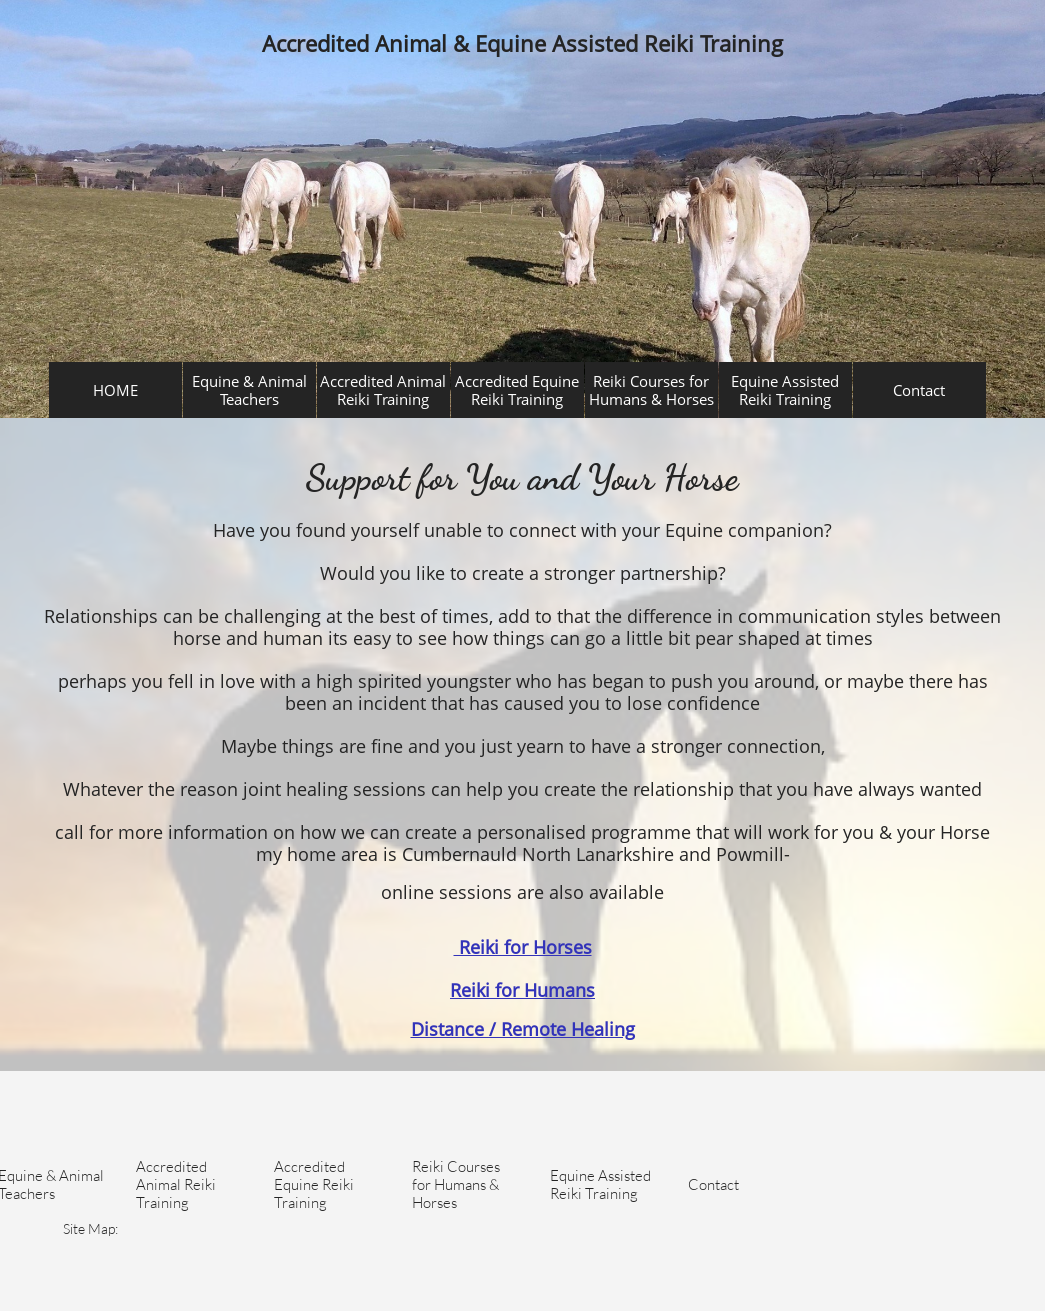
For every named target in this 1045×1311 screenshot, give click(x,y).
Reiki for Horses (523, 947)
